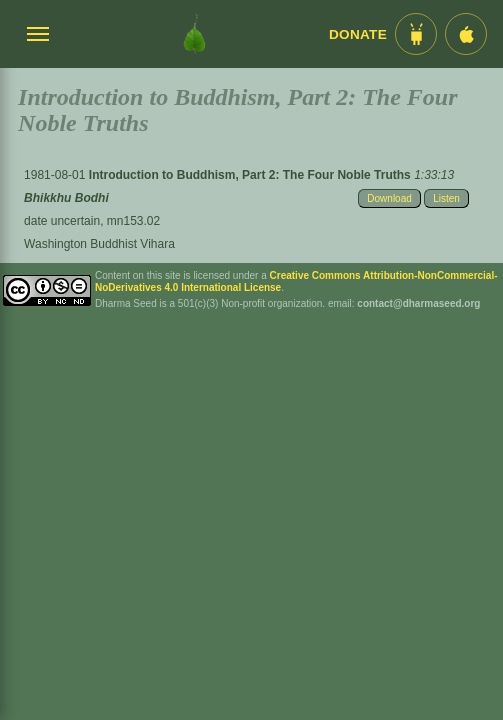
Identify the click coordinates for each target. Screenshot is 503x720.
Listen (446, 198)
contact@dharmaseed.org (418, 303)
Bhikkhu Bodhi (66, 198)
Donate (358, 34)
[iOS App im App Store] (466, 34)
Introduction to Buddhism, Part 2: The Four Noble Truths (251, 175)
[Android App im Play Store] (416, 34)
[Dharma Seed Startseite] (194, 34)
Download (389, 198)
